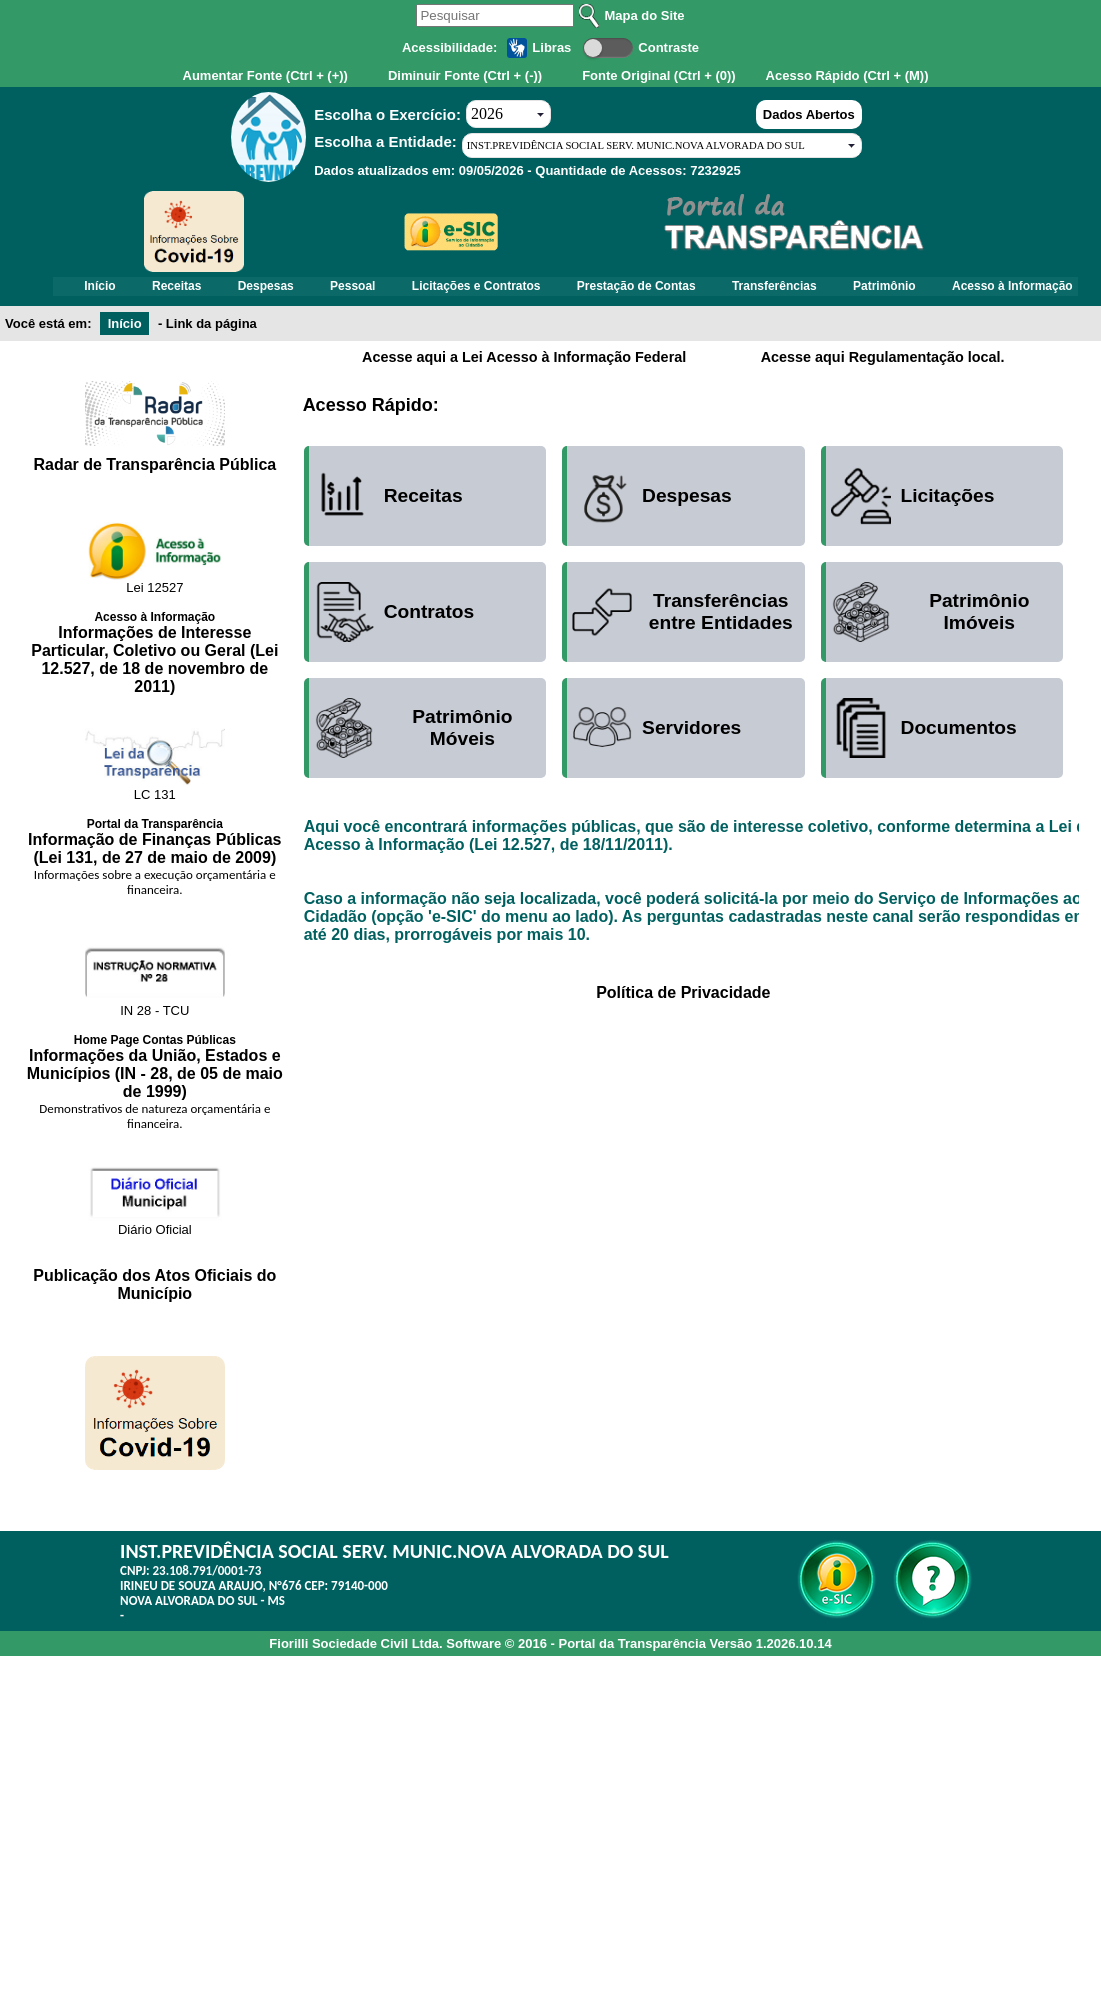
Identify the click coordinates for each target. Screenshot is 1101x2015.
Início (148, 289)
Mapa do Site (644, 15)
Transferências (877, 289)
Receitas (234, 289)
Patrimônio (996, 289)
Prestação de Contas (730, 289)
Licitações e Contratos (561, 289)
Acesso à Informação (563, 313)
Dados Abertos (809, 114)
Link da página (211, 352)
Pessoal (428, 289)
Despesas (333, 289)
